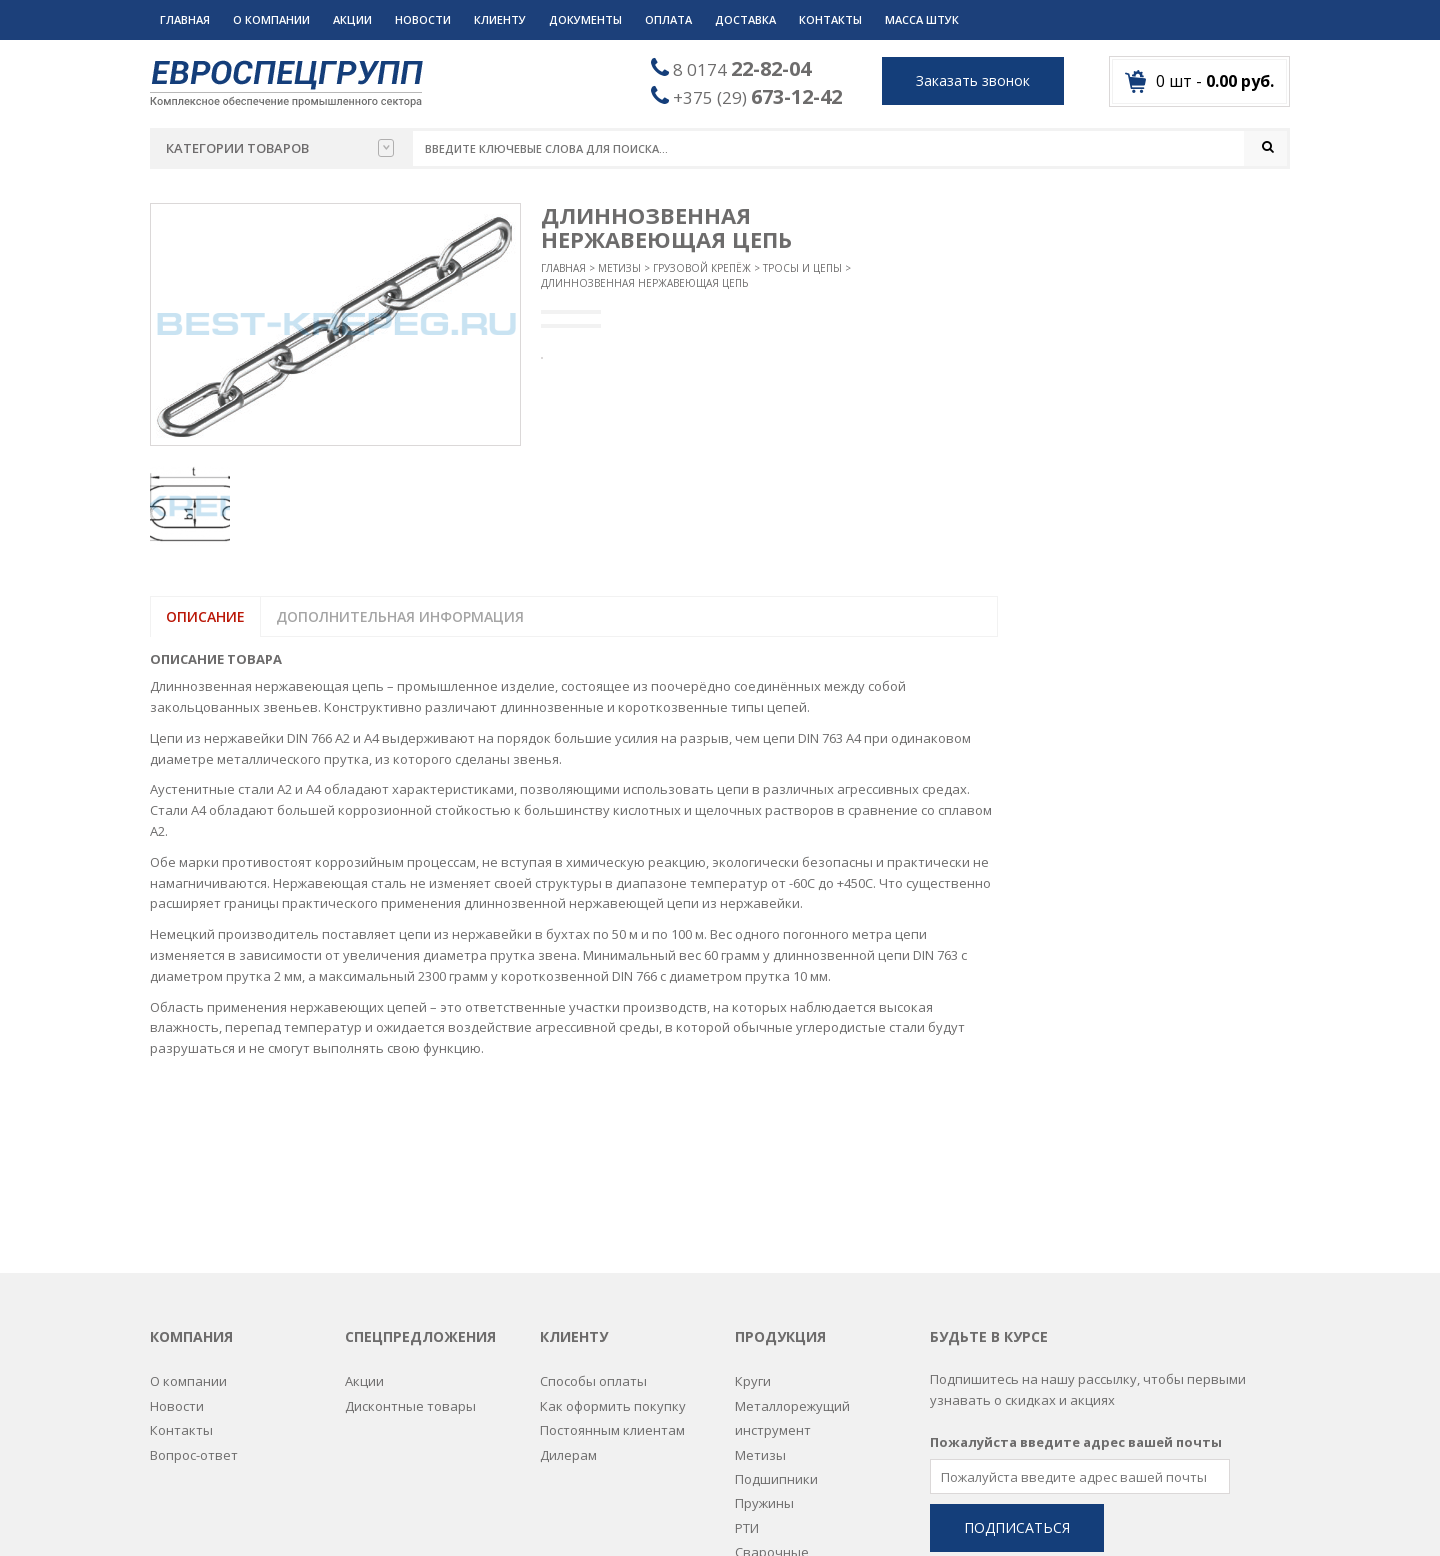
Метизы (619, 269)
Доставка (745, 19)
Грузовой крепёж (702, 269)
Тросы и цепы (802, 269)
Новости (423, 19)
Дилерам (568, 1282)
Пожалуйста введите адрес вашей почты (1076, 1270)
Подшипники (776, 1307)
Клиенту (500, 19)
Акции (352, 19)
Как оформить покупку (613, 1234)
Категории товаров (280, 148)
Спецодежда (775, 1429)
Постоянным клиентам (612, 1258)
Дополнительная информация (400, 617)
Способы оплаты (593, 1209)
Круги (753, 1209)
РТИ (747, 1356)
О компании (271, 19)
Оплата (668, 19)
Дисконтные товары (410, 1234)
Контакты (830, 19)
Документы (585, 19)
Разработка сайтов (882, 1516)
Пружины (764, 1331)
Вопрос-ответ (194, 1282)
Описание (205, 617)
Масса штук (922, 19)
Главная (185, 19)
